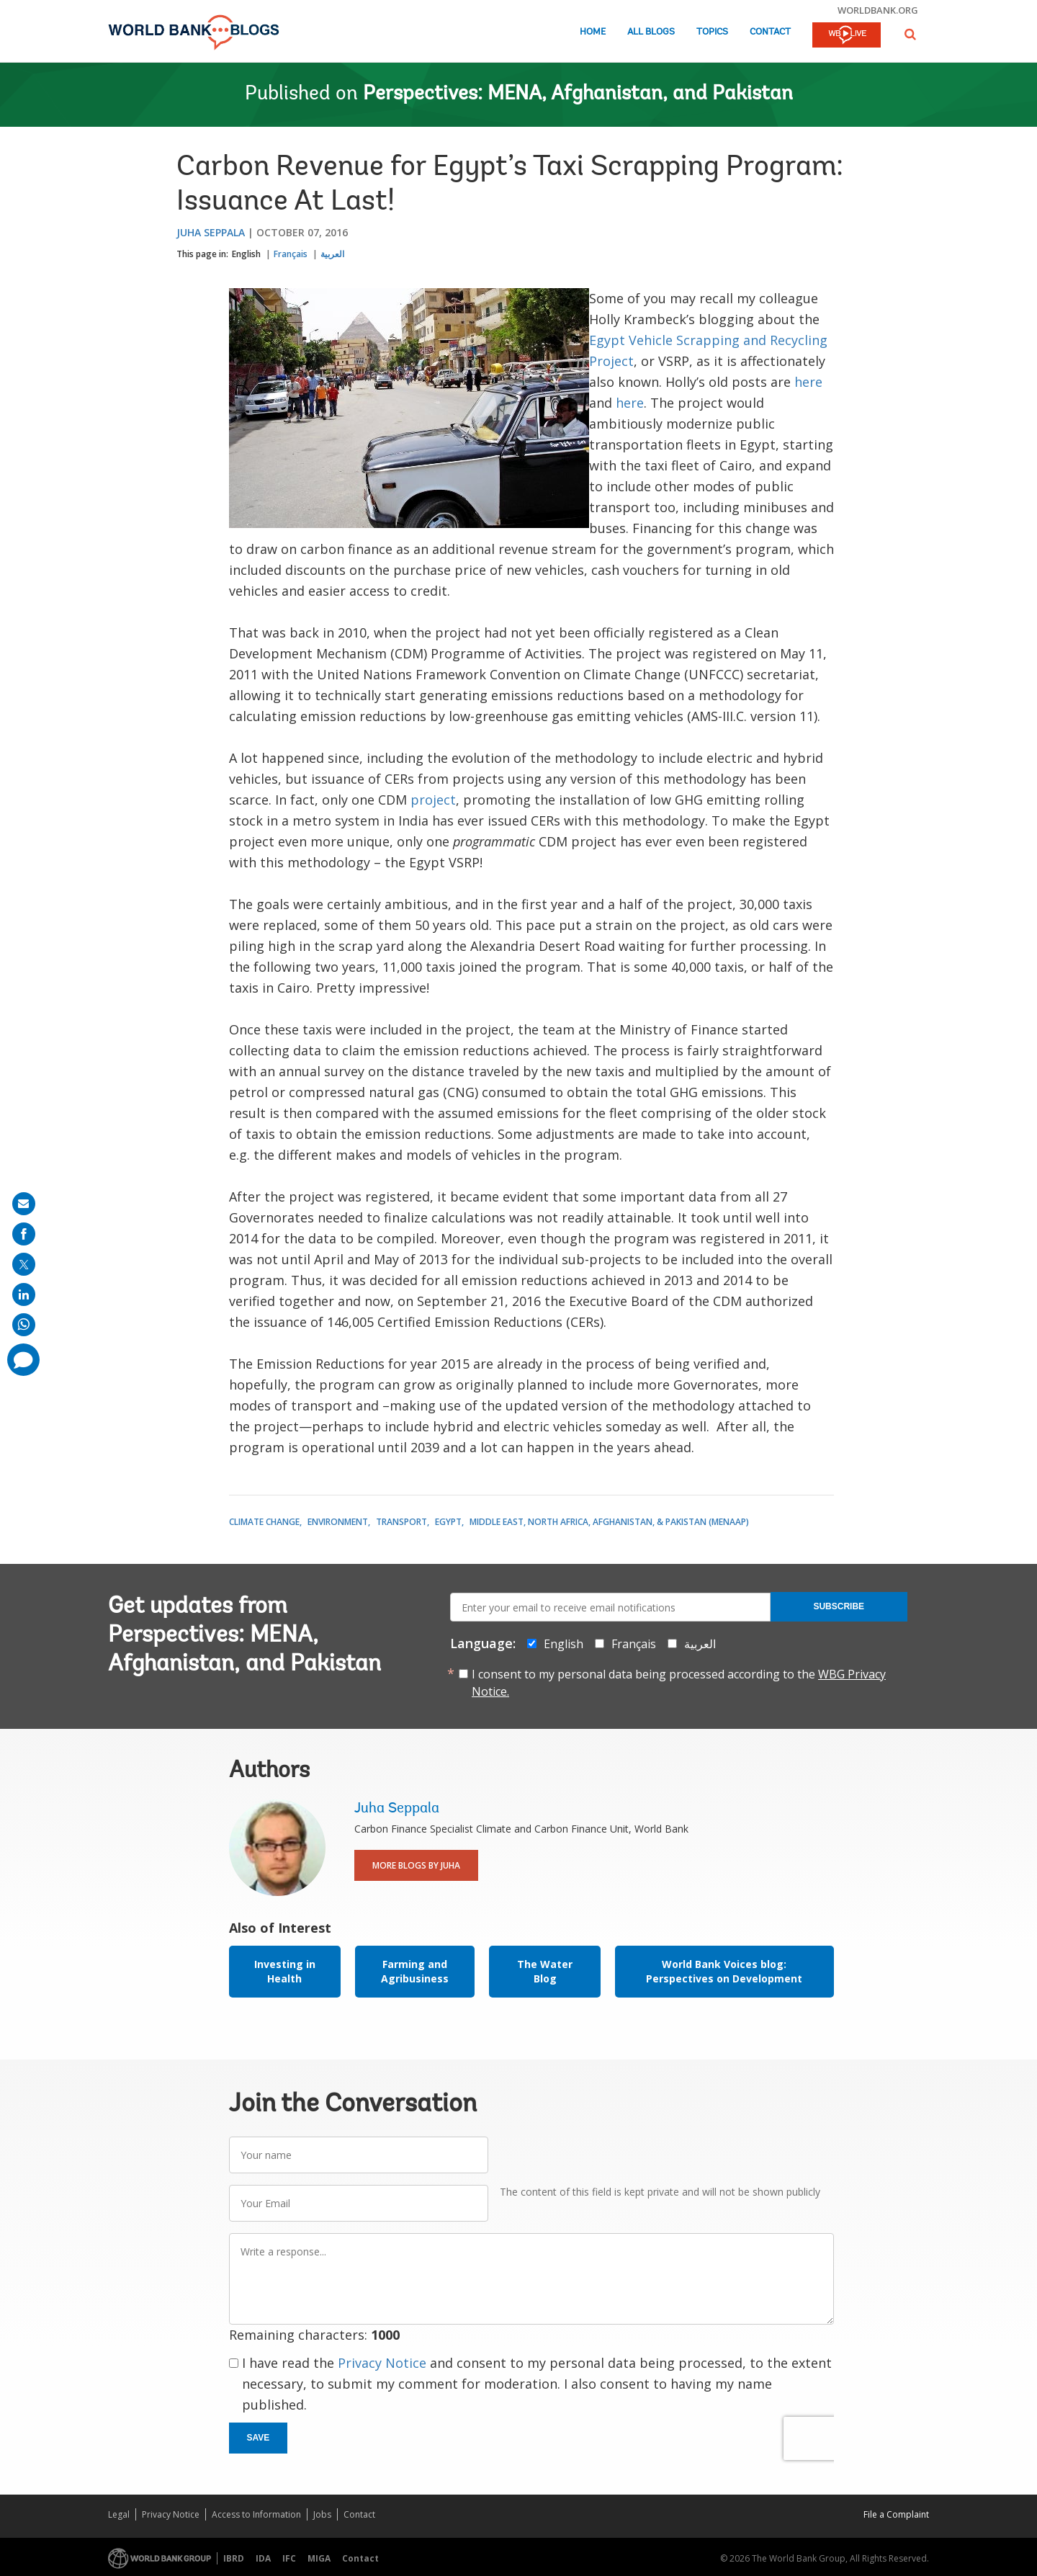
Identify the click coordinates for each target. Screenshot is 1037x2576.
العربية (332, 254)
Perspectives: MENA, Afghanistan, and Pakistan (578, 94)
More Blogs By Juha (416, 1865)
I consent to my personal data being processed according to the (679, 1682)
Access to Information (256, 2514)
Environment (337, 1522)
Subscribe (838, 1606)
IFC (289, 2558)
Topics (712, 32)
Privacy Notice (382, 2362)
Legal (119, 2514)
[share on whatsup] (23, 1324)
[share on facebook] (23, 1233)
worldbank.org (878, 10)
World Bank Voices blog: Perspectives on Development (724, 1971)
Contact (770, 32)
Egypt (448, 1522)
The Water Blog (545, 1971)
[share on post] (23, 1264)
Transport (401, 1522)
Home (593, 32)
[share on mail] (23, 1203)
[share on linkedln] (23, 1294)
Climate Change (264, 1522)
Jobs (322, 2514)
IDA (263, 2558)
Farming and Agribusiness (415, 1971)
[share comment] (23, 1359)
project (433, 799)
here (808, 381)
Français (290, 254)
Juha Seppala (210, 232)
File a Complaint (896, 2514)
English (246, 254)
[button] (910, 34)
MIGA (319, 2558)
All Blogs (651, 32)
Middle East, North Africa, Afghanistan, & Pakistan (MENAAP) (609, 1522)
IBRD (233, 2558)
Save (258, 2438)
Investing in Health (284, 1971)
